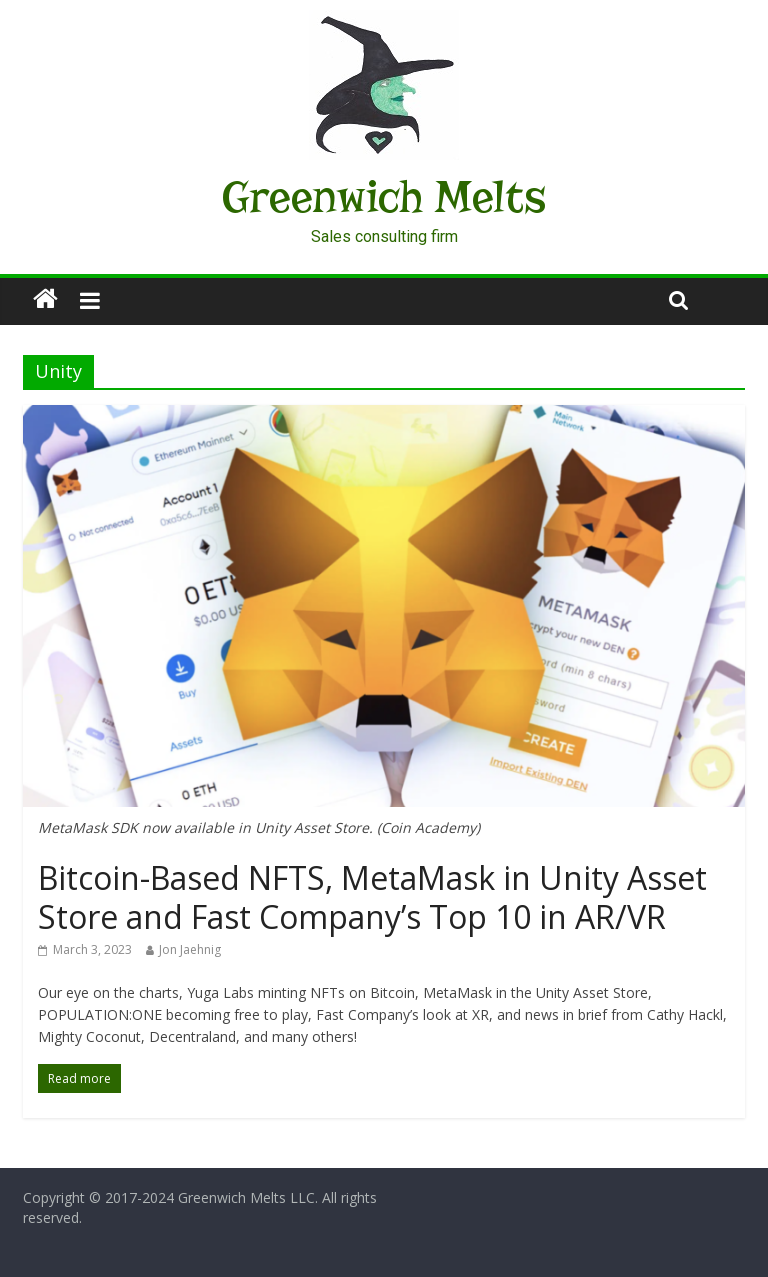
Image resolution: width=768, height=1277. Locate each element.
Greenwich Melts (384, 197)
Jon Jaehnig (190, 949)
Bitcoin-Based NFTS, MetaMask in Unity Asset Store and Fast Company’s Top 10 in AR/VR (372, 896)
